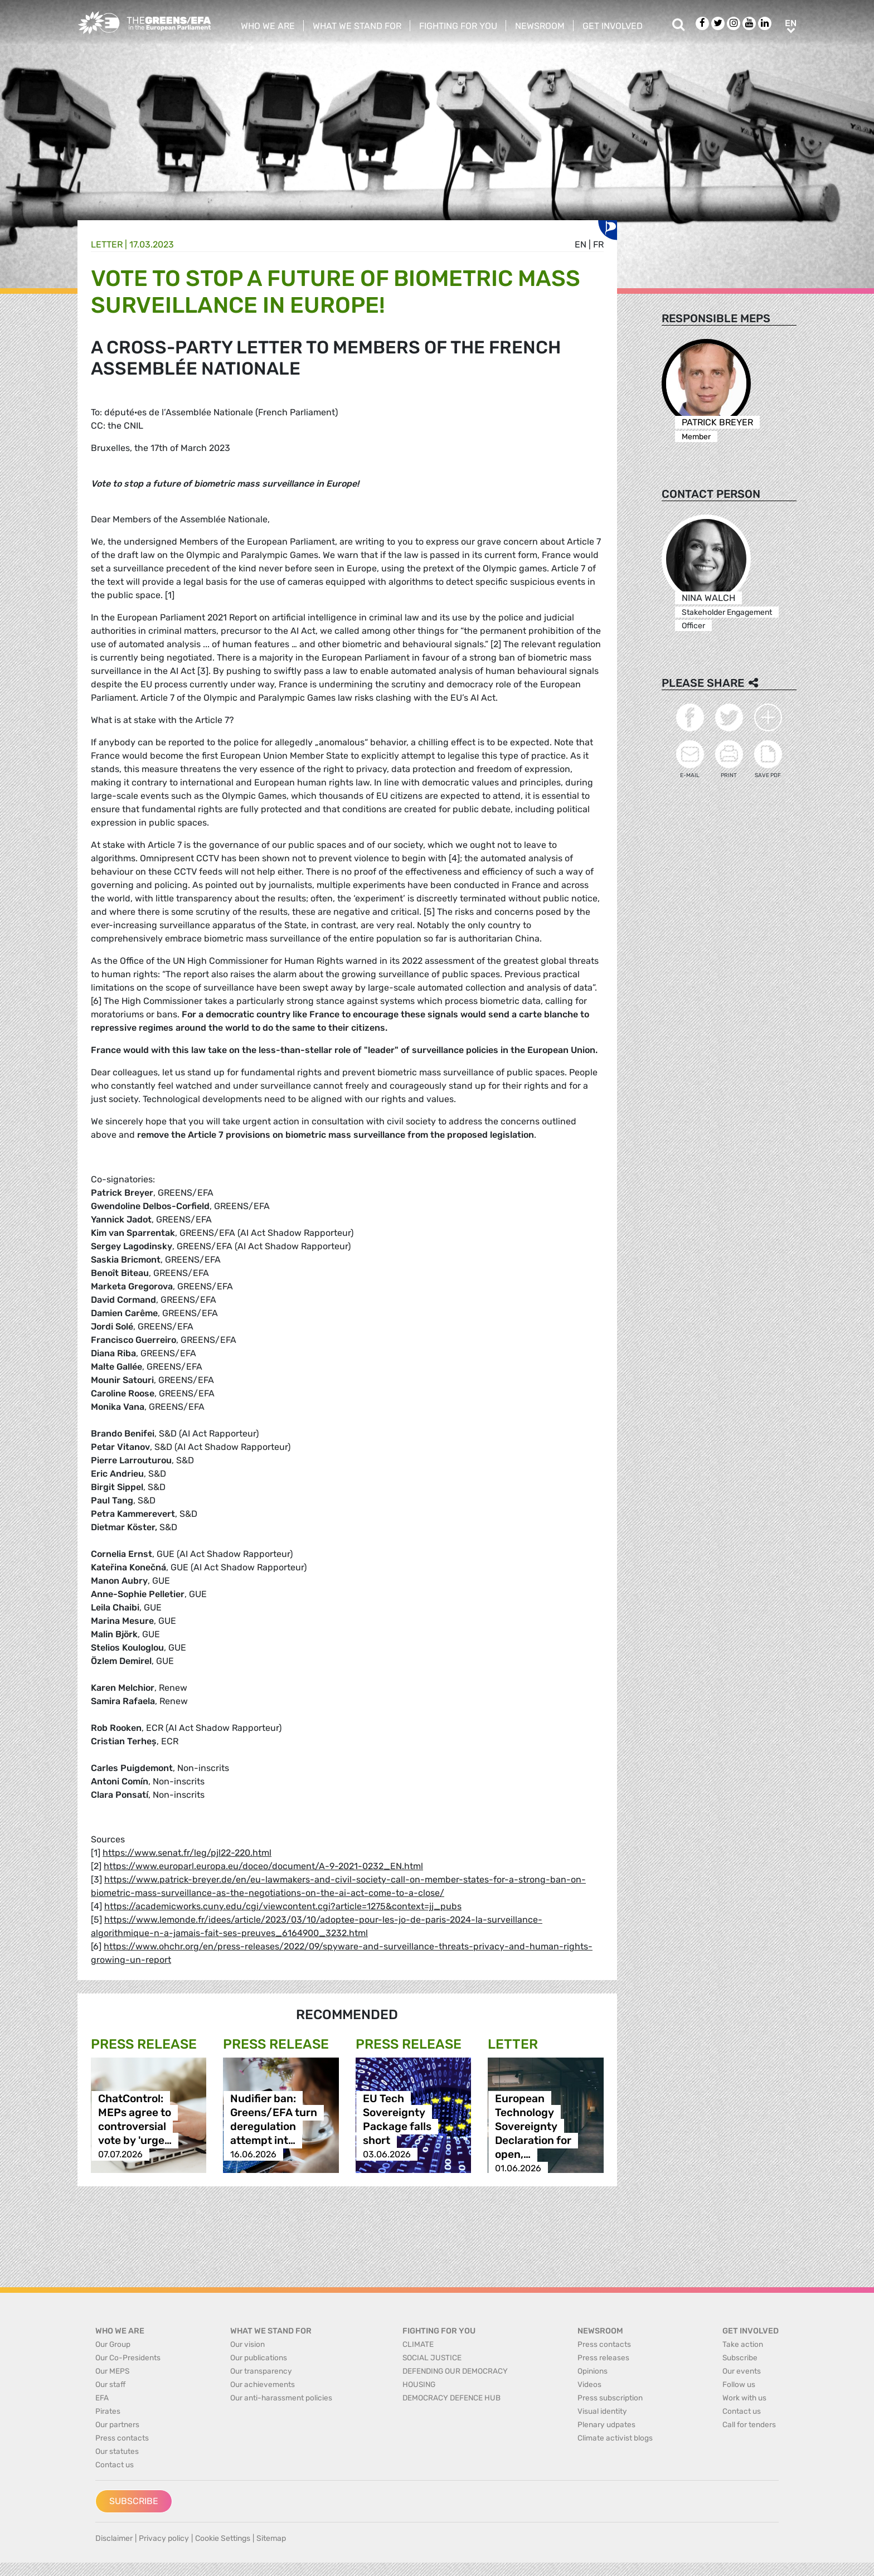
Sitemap (271, 2538)
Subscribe (133, 2501)
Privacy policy (164, 2538)
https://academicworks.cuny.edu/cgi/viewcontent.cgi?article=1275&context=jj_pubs (283, 1906)
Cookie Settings (222, 2538)
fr (598, 244)
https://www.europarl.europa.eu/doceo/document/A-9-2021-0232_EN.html (263, 1866)
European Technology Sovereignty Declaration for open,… (533, 2126)
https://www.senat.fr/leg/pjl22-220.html (187, 1852)
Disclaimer (114, 2538)
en (580, 244)
